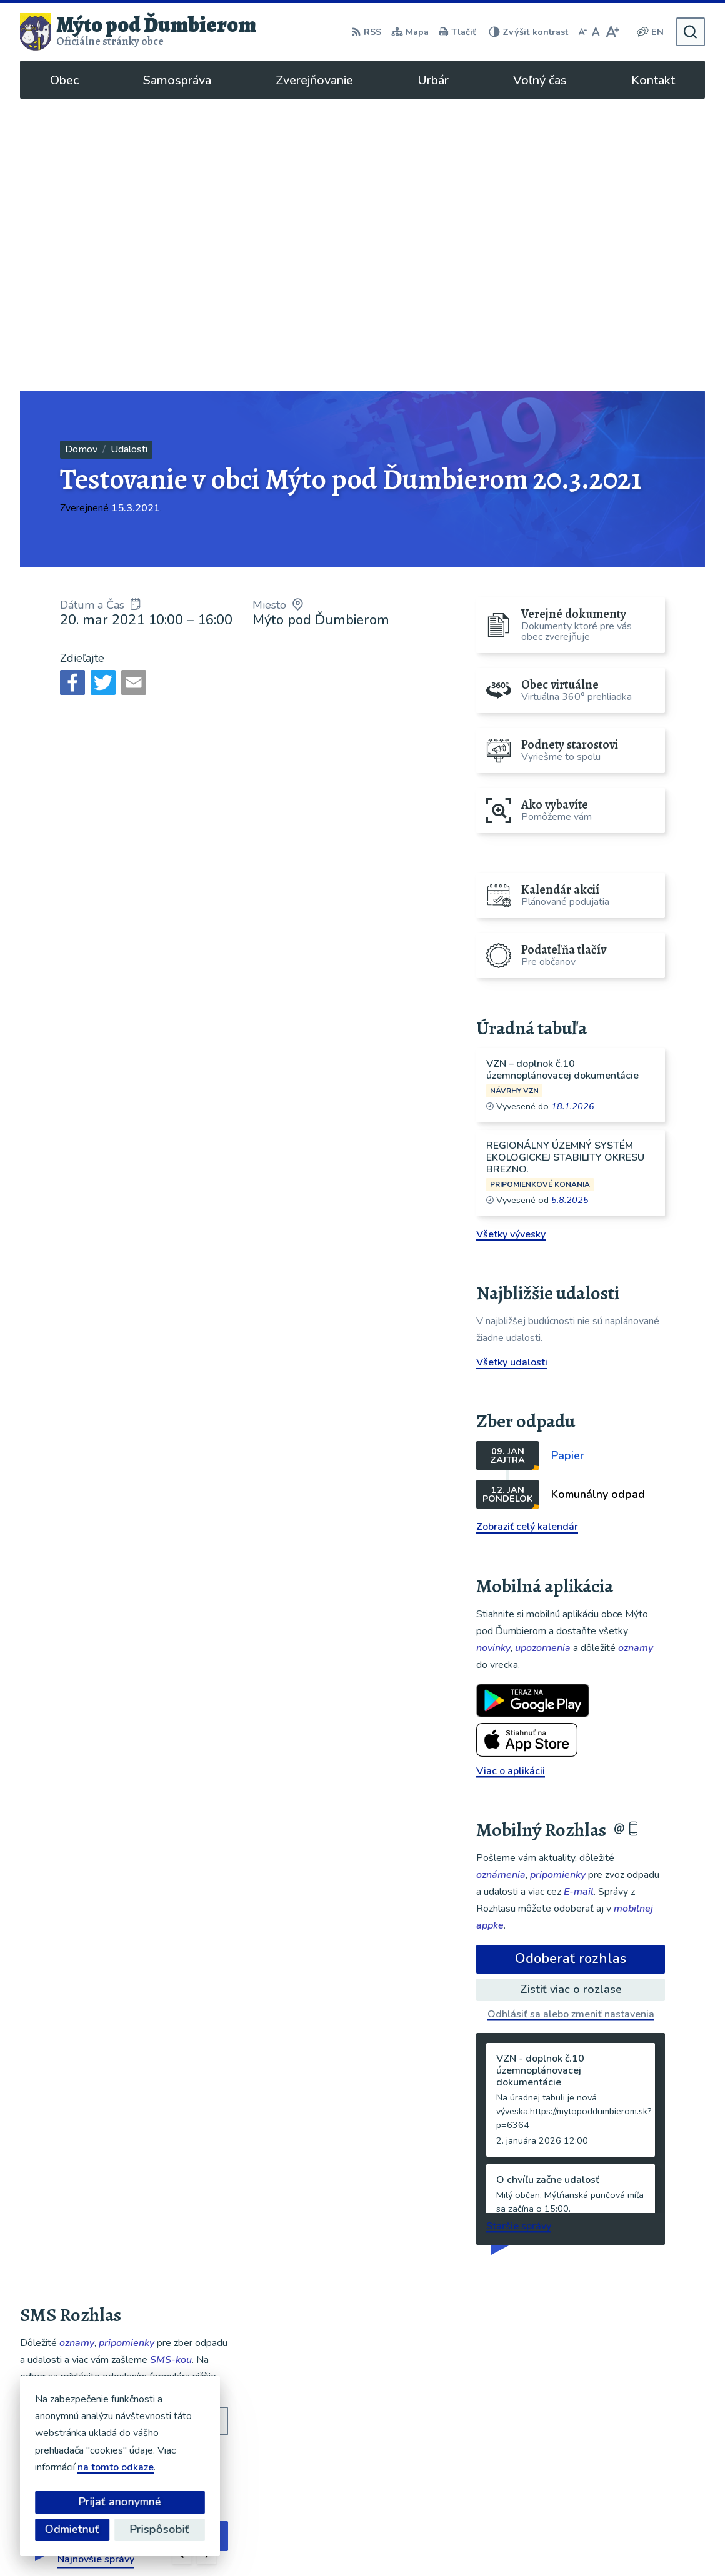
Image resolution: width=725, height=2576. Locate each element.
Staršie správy (518, 1934)
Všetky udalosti (512, 1070)
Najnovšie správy (96, 2267)
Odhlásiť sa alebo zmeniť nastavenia (571, 1722)
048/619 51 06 (607, 2419)
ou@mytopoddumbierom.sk (635, 2434)
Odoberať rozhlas (570, 1666)
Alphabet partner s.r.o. (187, 2542)
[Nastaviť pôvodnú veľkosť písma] (595, 32)
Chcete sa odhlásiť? (65, 2195)
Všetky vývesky (511, 942)
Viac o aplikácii (510, 1478)
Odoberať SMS (80, 2168)
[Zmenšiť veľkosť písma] (582, 32)
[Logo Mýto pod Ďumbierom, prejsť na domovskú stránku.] (138, 32)
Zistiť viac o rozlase (571, 1697)
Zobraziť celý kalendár (527, 1235)
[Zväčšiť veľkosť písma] (612, 32)
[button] (182, 2263)
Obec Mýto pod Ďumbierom (384, 2542)
